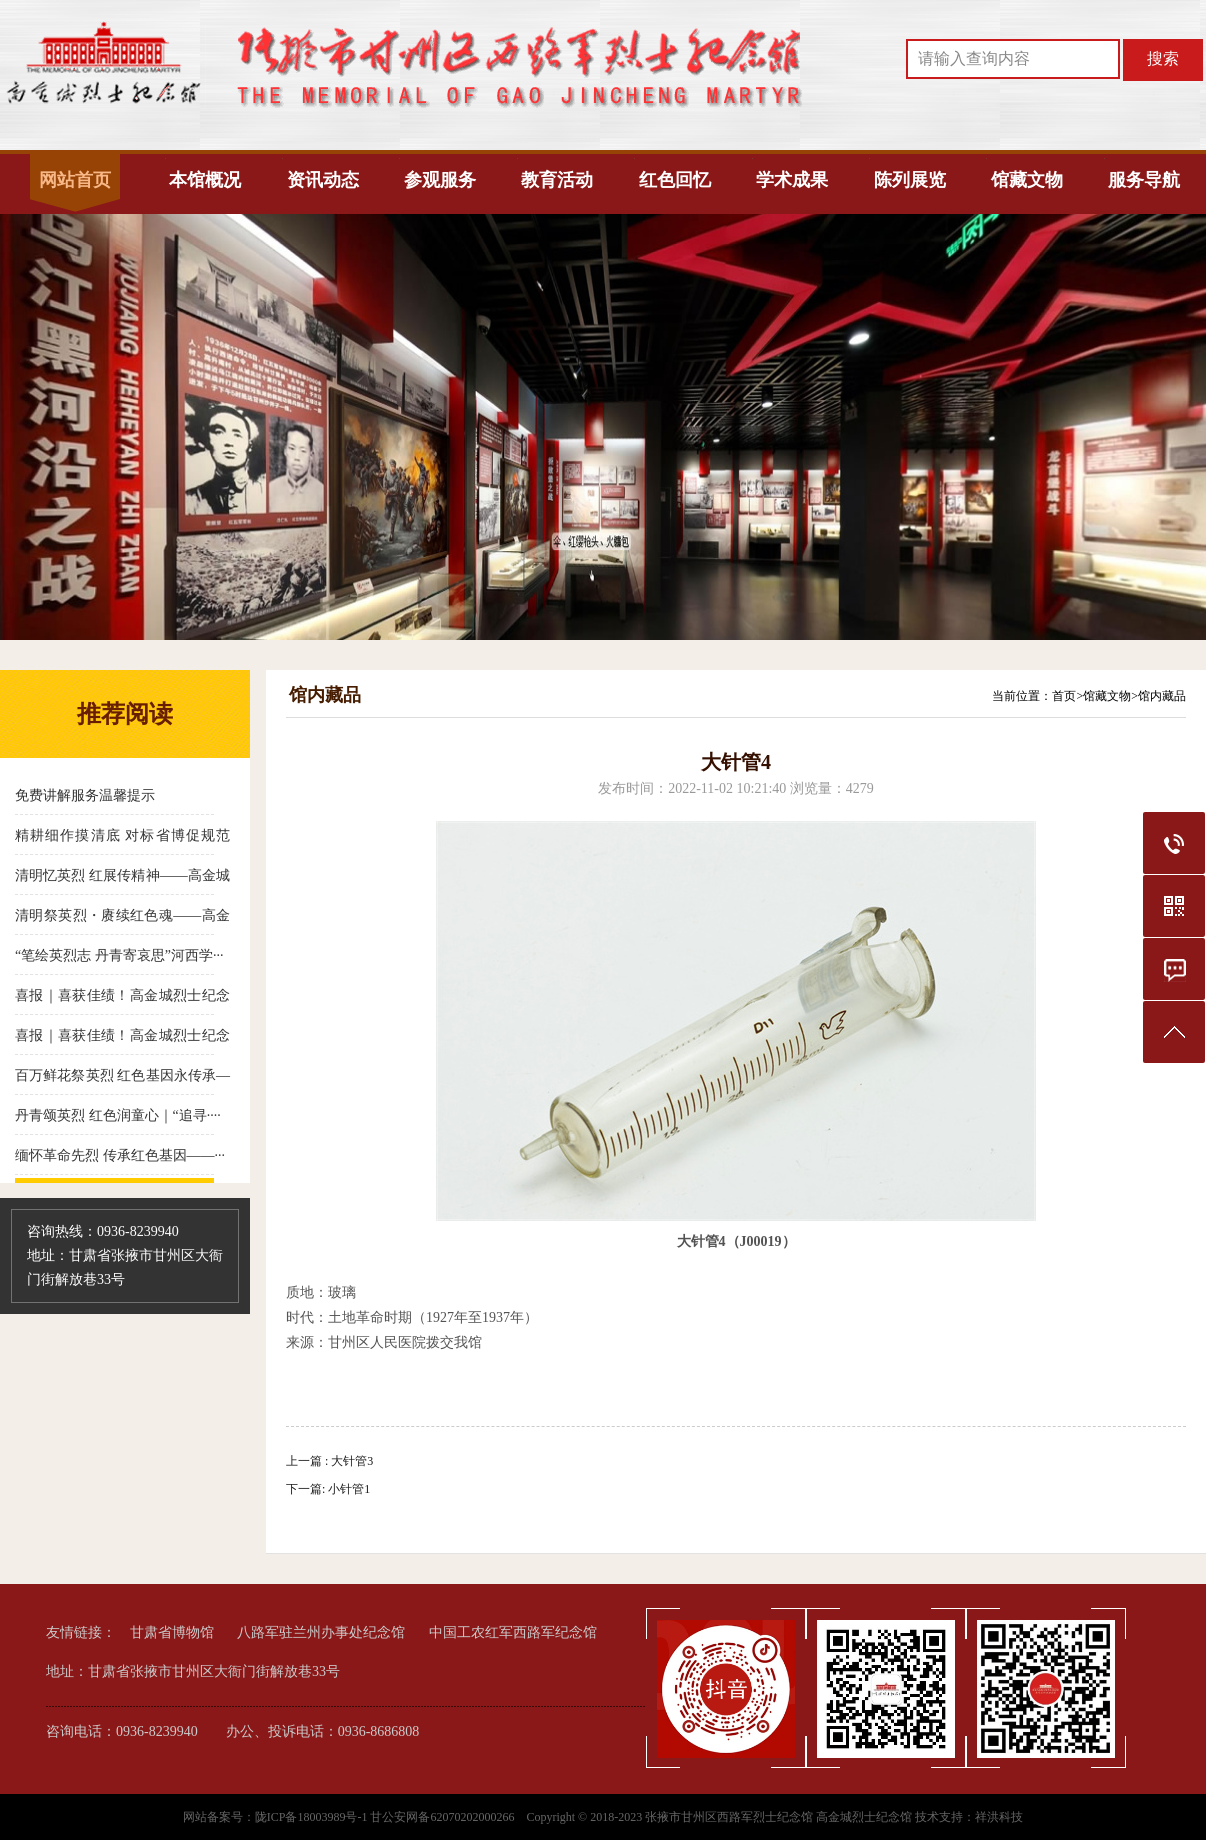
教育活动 (557, 180)
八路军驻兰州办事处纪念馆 (321, 1632)
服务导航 (1144, 180)
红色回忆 (675, 180)
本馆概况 (205, 180)
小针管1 (349, 1489)
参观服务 (440, 180)
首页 (1064, 696)
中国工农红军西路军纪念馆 (513, 1632)
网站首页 (75, 180)
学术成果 (792, 180)
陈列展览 (910, 180)
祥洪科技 (999, 1817)
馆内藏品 (1162, 696)
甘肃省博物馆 (172, 1632)
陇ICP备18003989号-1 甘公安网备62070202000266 (386, 1817)
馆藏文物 (1027, 180)
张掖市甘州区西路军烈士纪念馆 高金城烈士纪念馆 (778, 1817)
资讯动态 (323, 180)
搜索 (1163, 58)
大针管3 (352, 1461)
